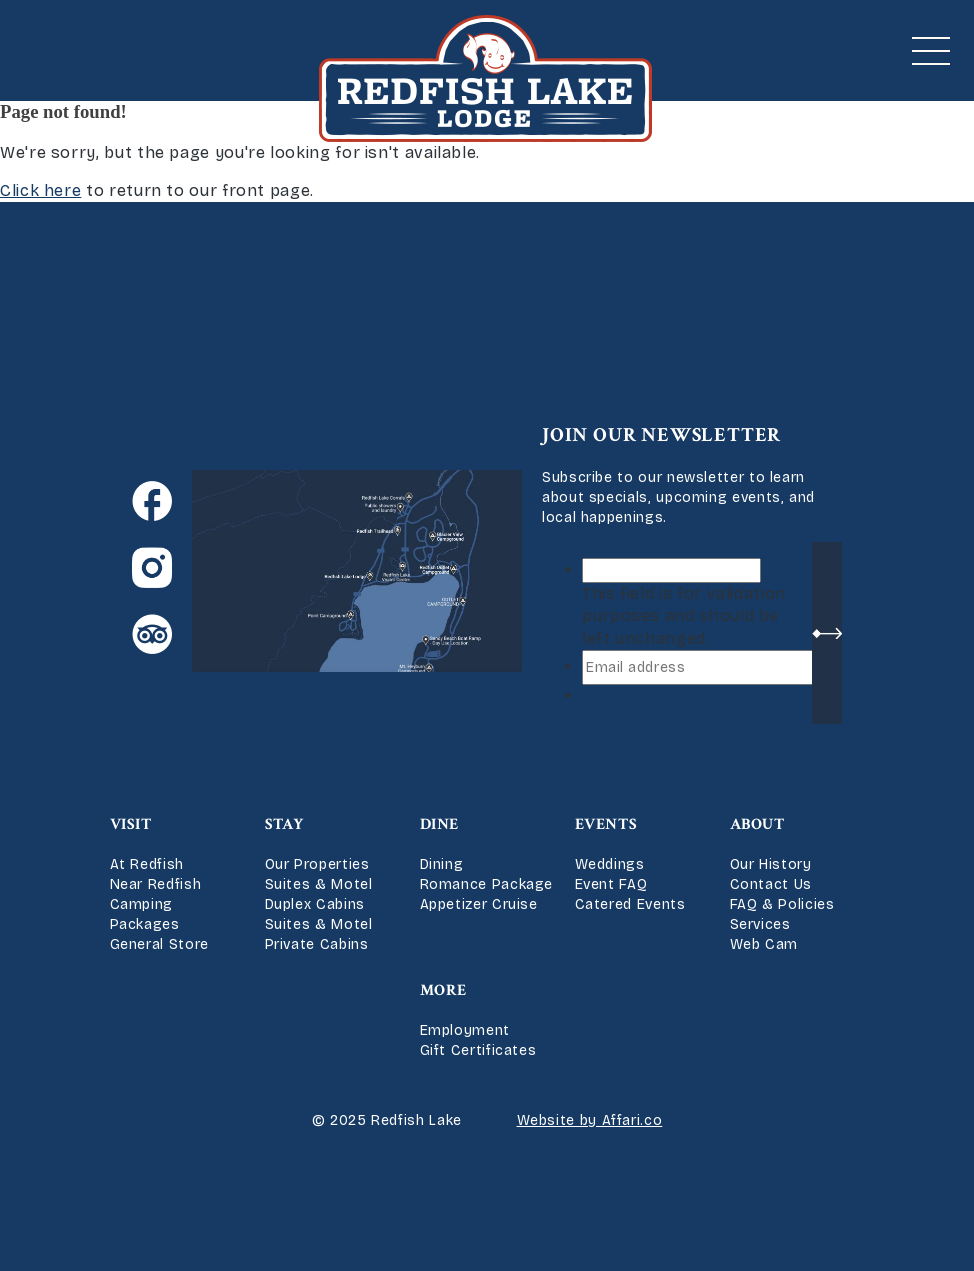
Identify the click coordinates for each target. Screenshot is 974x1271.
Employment (465, 1030)
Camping (141, 904)
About (757, 824)
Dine (440, 824)
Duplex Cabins (315, 904)
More (444, 990)
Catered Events (630, 904)
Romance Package (487, 884)
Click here (40, 190)
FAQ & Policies (782, 904)
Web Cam (764, 944)
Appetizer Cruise (479, 904)
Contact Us (771, 884)
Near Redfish (156, 884)
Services (760, 924)
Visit (131, 824)
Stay (285, 824)
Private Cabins (317, 944)
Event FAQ (611, 884)
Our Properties (317, 864)
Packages (145, 924)
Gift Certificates (478, 1050)
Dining (442, 864)
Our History (771, 864)
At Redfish (147, 864)
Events (606, 824)
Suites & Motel (319, 884)
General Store (159, 944)
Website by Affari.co (590, 1120)
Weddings (610, 864)
